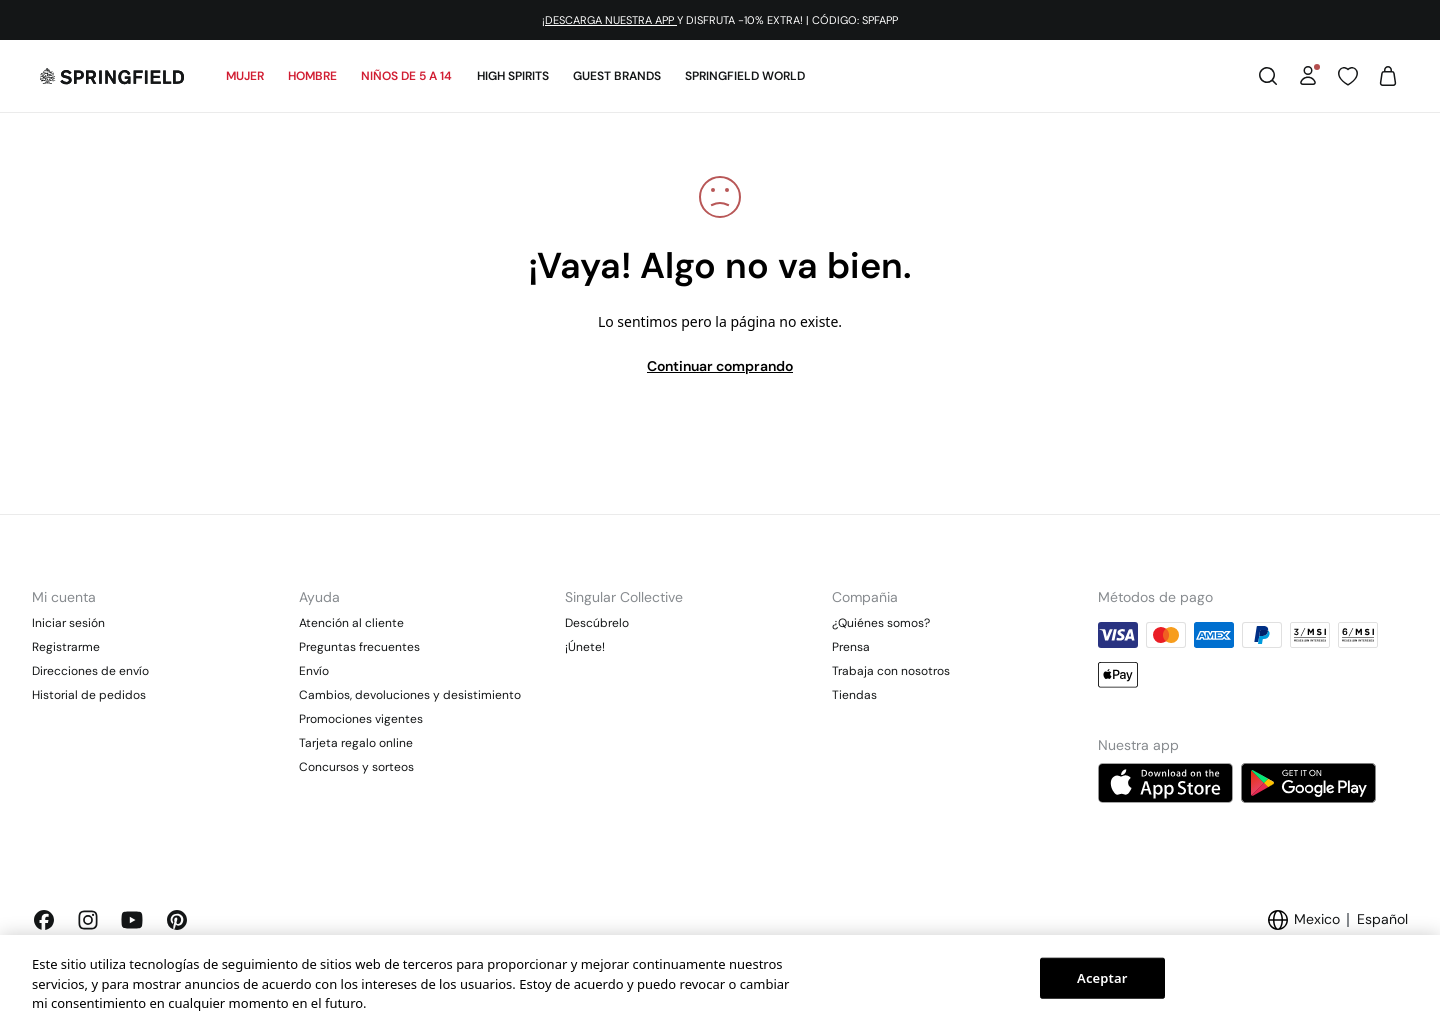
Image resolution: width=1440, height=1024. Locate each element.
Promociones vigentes (361, 719)
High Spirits (513, 76)
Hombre (312, 76)
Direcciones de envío (90, 671)
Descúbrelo (597, 623)
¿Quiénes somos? (881, 623)
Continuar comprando (720, 366)
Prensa (851, 647)
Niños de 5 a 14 (406, 76)
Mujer (245, 76)
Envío (314, 671)
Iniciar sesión (68, 623)
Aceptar (1102, 977)
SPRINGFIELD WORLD (745, 76)
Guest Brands (617, 76)
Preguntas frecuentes (359, 647)
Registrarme (66, 647)
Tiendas (854, 695)
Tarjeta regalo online (356, 743)
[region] (720, 979)
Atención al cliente (351, 623)
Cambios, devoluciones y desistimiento (410, 695)
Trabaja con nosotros (891, 671)
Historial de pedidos (89, 695)
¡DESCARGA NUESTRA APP (609, 20)
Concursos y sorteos (356, 767)
